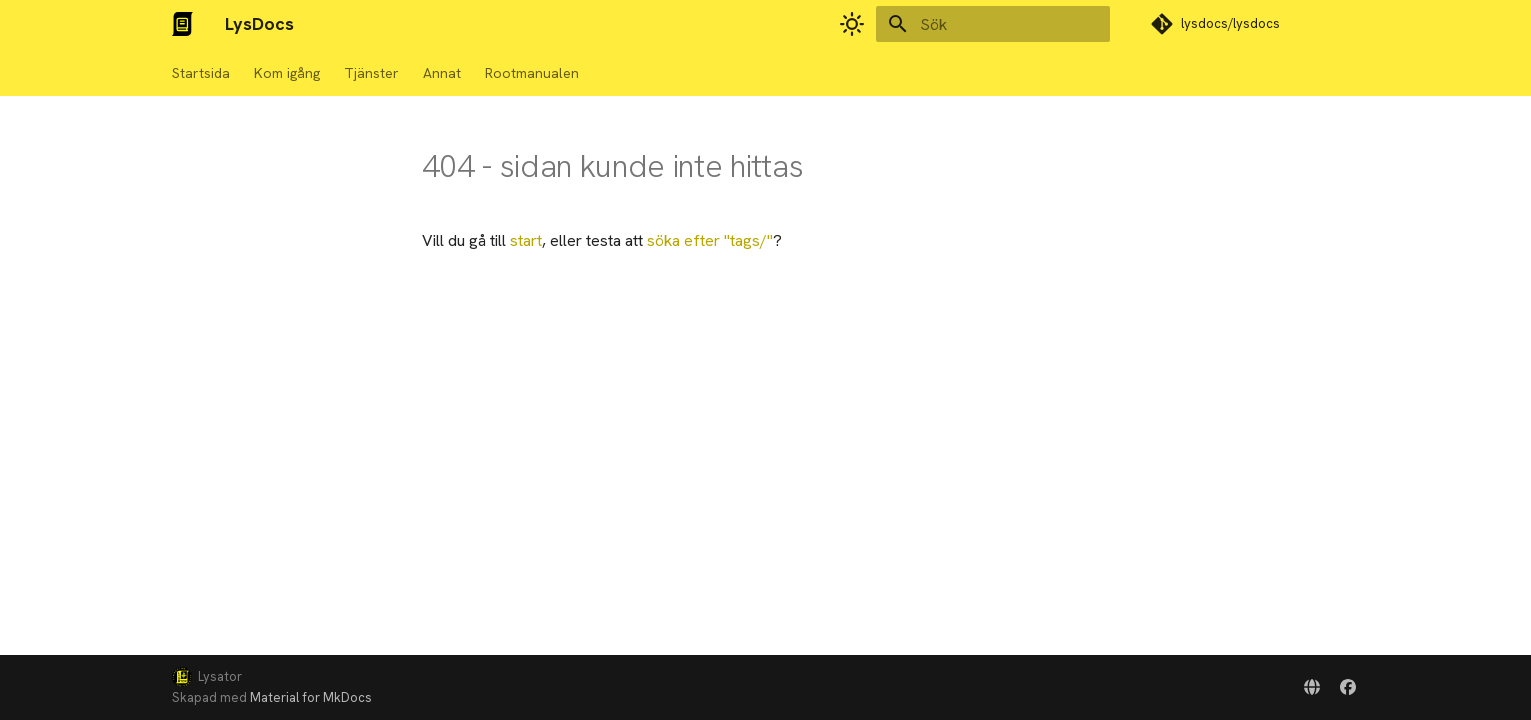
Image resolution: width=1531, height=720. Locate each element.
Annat (442, 73)
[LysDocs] (183, 24)
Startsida (201, 73)
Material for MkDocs (311, 697)
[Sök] (993, 24)
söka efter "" (710, 240)
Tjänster (371, 73)
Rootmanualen (532, 73)
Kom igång (287, 73)
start (526, 240)
